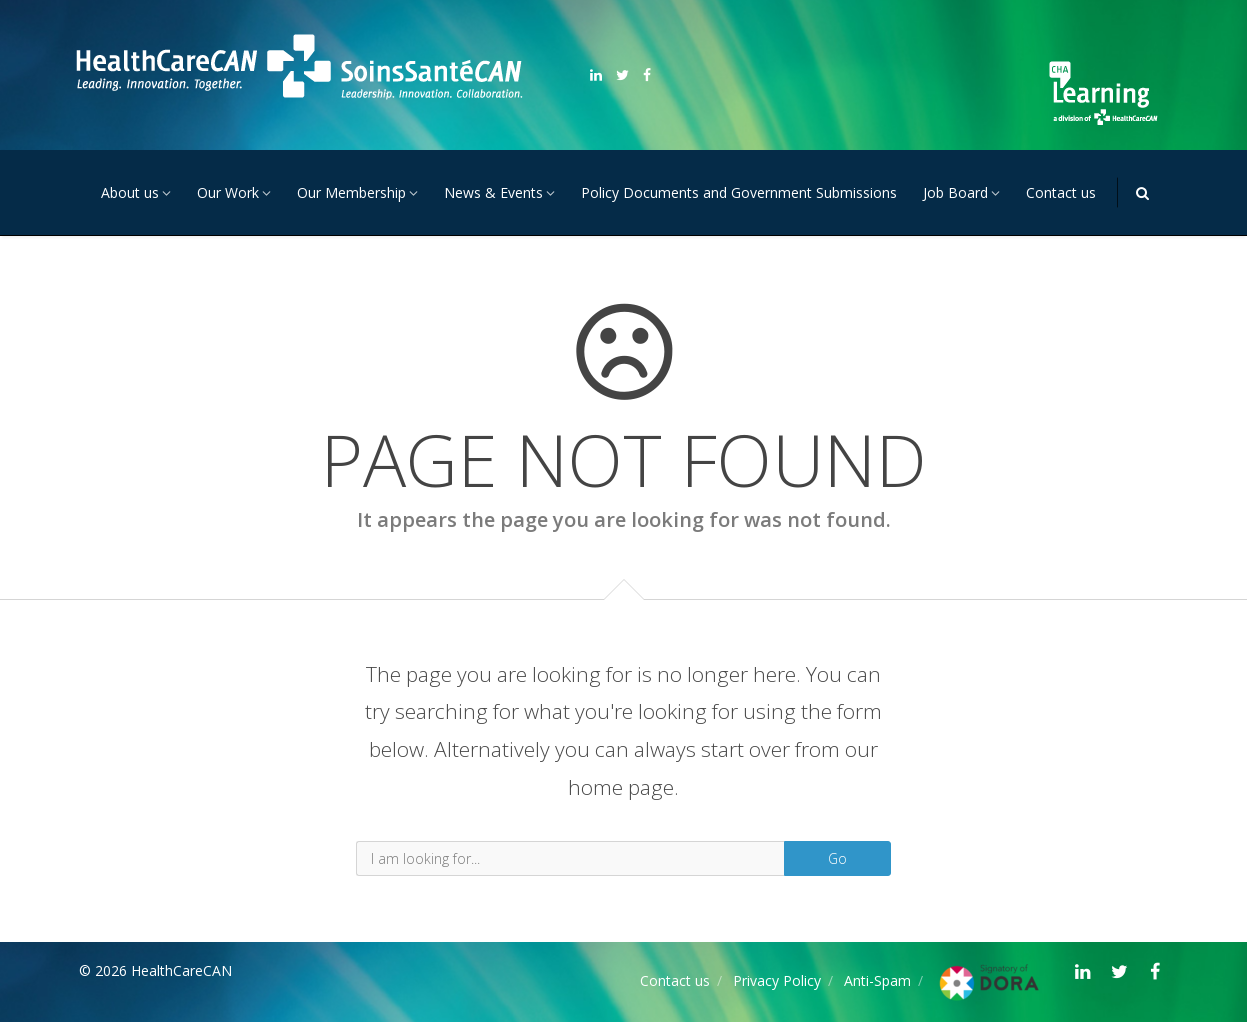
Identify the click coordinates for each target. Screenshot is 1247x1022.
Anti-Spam (877, 980)
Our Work (228, 192)
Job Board (955, 192)
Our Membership (351, 192)
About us (130, 192)
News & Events (493, 192)
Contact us (1061, 192)
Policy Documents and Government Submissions (739, 192)
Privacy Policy (777, 980)
